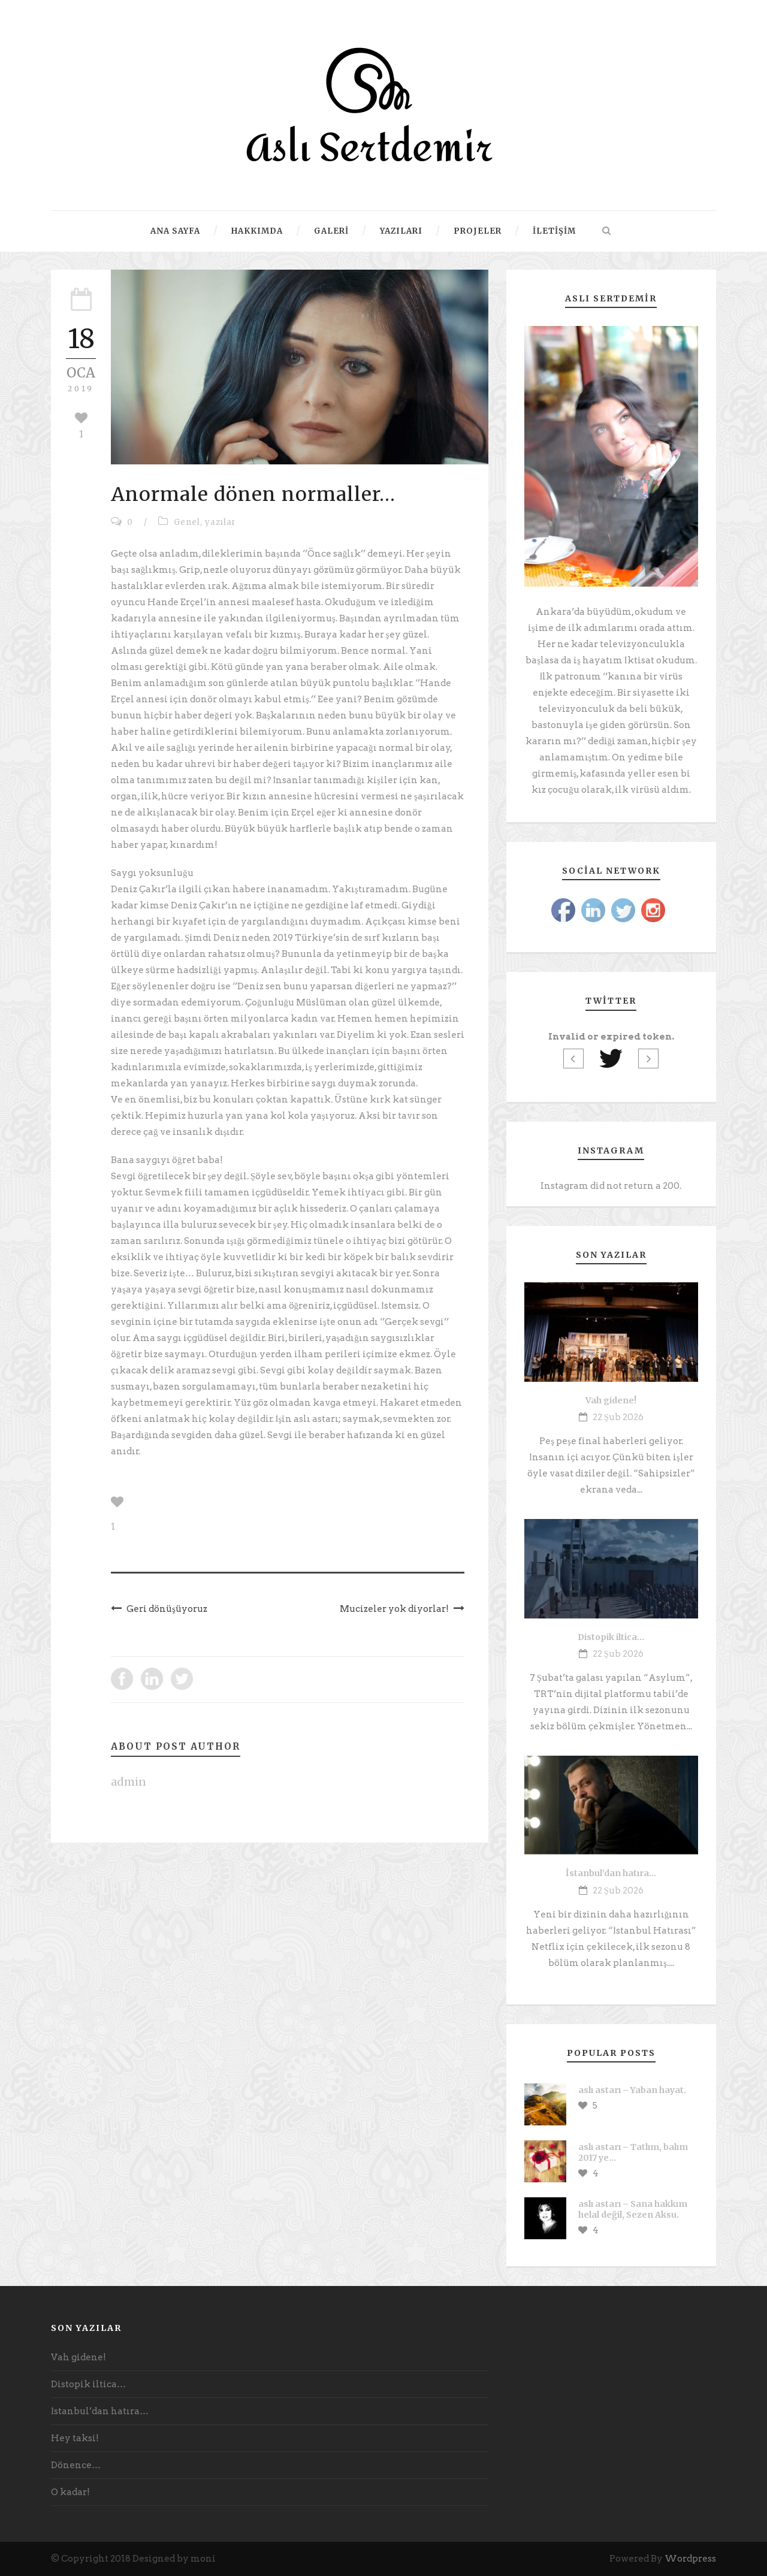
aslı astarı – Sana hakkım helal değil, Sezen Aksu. (632, 2209)
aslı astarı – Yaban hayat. (632, 2090)
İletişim (554, 231)
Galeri (331, 231)
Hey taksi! (75, 2438)
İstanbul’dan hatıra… (611, 1873)
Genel (187, 522)
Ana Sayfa (175, 231)
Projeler (478, 231)
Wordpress (690, 2558)
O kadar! (70, 2492)
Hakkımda (257, 231)
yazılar (220, 522)
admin (128, 1782)
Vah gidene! (610, 1400)
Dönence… (76, 2465)
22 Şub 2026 (618, 1417)
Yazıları (401, 231)
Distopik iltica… (611, 1637)
